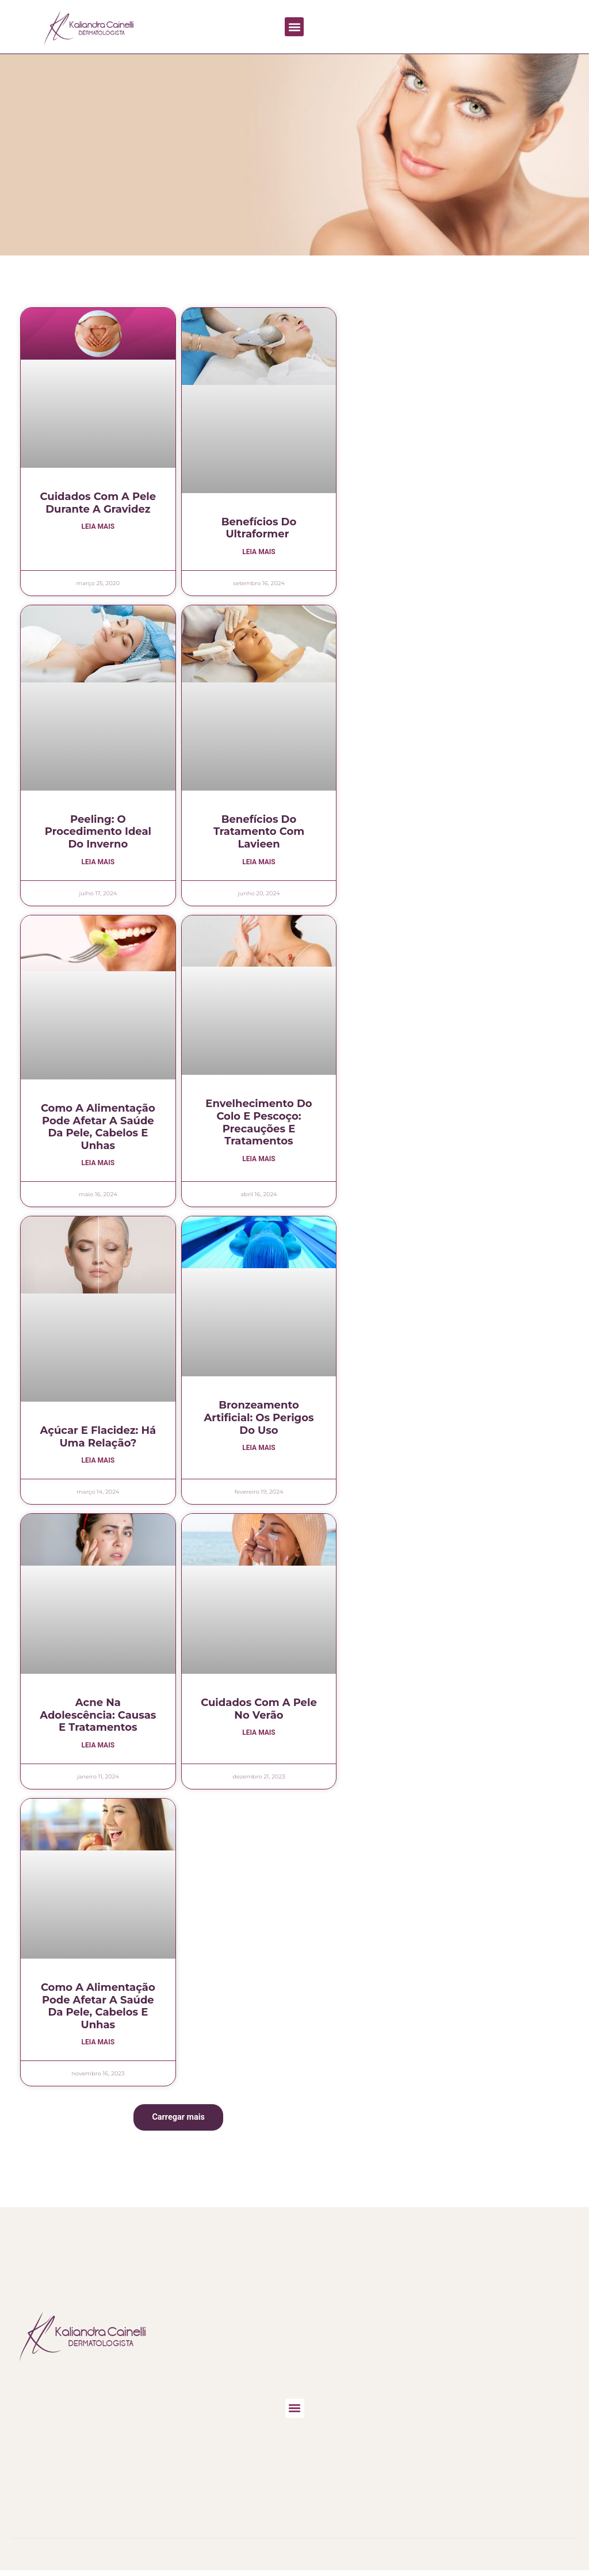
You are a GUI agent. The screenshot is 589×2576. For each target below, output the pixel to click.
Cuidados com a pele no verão (259, 1711)
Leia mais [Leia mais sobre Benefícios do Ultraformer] (258, 552)
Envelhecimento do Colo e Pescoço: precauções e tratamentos (258, 1123)
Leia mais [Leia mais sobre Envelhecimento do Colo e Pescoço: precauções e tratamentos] (258, 1161)
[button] (294, 26)
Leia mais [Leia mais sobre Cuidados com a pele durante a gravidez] (98, 527)
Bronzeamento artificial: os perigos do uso (258, 1419)
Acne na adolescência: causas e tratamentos (98, 1717)
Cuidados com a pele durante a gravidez (98, 503)
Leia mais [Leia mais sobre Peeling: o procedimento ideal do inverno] (98, 863)
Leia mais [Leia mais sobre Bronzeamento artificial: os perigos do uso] (258, 1450)
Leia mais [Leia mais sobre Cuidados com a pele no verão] (258, 1735)
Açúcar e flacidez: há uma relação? (98, 1438)
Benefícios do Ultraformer (258, 528)
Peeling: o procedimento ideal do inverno (98, 832)
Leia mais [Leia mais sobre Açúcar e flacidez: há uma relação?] (98, 1463)
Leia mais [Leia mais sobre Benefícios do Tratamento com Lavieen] (258, 863)
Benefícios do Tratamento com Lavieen (258, 832)
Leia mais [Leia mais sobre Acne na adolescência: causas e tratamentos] (98, 1748)
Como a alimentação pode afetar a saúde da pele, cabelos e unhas (98, 1128)
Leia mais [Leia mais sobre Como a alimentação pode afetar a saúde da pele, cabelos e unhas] (98, 1165)
